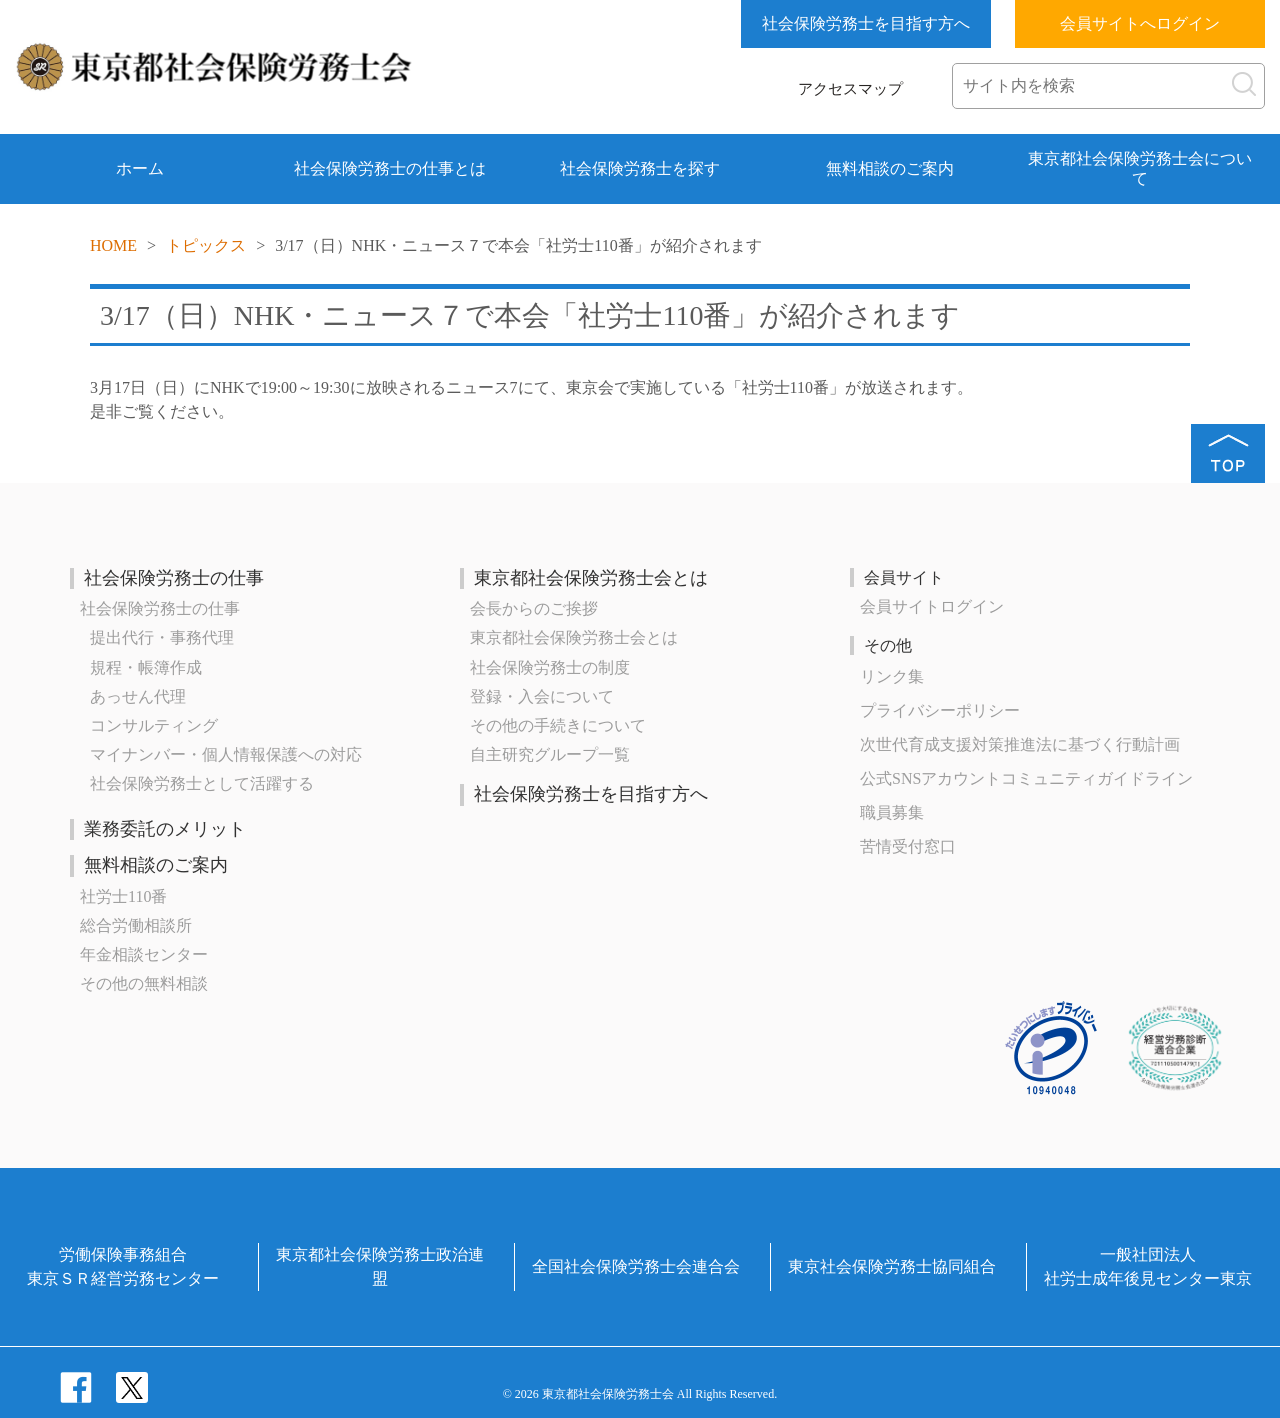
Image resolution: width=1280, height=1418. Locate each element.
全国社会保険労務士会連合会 (636, 1266)
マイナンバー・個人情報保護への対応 (226, 754)
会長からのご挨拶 (534, 608)
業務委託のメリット (165, 829)
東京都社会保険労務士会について (1140, 168)
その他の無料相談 (144, 983)
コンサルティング (154, 725)
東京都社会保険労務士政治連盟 (380, 1266)
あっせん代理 (138, 696)
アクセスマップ (850, 89)
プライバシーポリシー (940, 710)
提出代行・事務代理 (162, 637)
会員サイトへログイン (1140, 23)
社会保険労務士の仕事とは (390, 168)
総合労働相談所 (136, 925)
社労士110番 (123, 896)
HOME (113, 245)
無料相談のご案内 (890, 168)
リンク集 (892, 676)
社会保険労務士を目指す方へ (866, 23)
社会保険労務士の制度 (550, 667)
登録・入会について (542, 696)
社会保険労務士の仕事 (174, 578)
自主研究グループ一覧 (550, 754)
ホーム (140, 168)
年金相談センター (144, 954)
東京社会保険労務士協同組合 (892, 1266)
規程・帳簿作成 (146, 667)
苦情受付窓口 (908, 846)
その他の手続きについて (558, 725)
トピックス (206, 245)
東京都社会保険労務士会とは (591, 578)
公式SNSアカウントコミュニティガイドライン (1026, 778)
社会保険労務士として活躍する (202, 783)
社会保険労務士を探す (640, 168)
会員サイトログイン (932, 606)
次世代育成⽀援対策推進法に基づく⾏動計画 (1020, 744)
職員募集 (892, 812)
